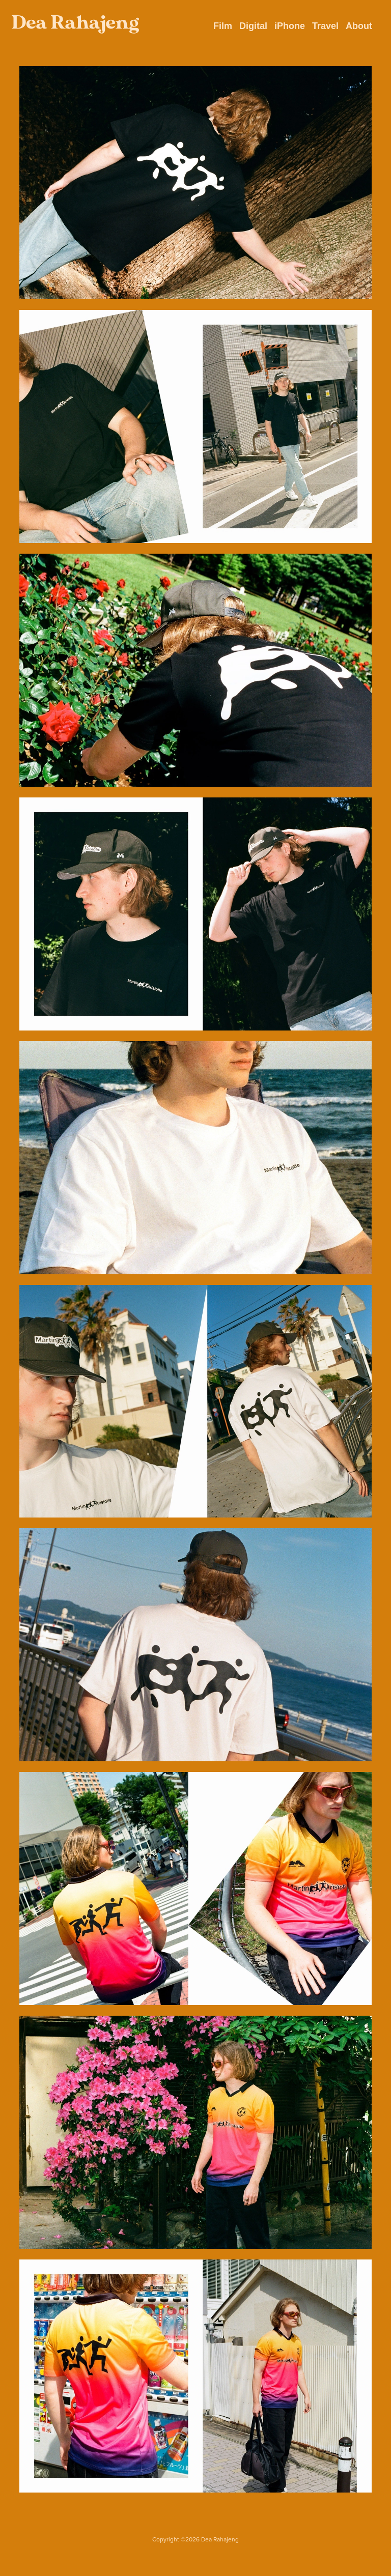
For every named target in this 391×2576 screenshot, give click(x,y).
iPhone (289, 26)
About (359, 26)
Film (222, 26)
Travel (325, 26)
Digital (253, 26)
